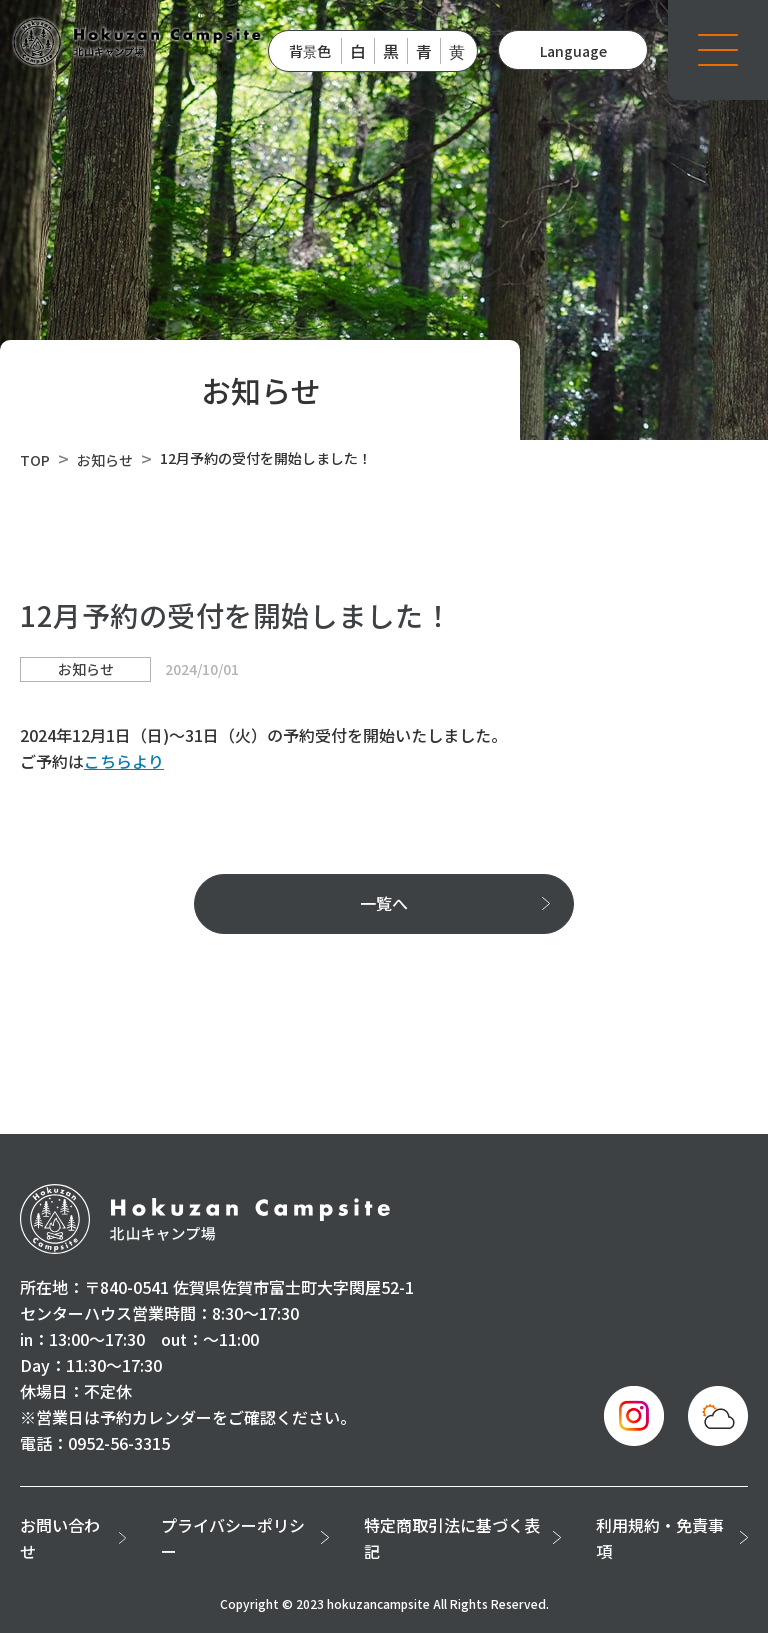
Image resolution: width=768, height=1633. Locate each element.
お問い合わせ (60, 1538)
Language (573, 51)
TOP (35, 460)
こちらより (124, 761)
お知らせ (105, 460)
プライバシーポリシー (233, 1538)
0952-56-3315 (119, 1443)
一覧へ (384, 903)
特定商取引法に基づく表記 (452, 1538)
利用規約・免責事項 (660, 1538)
